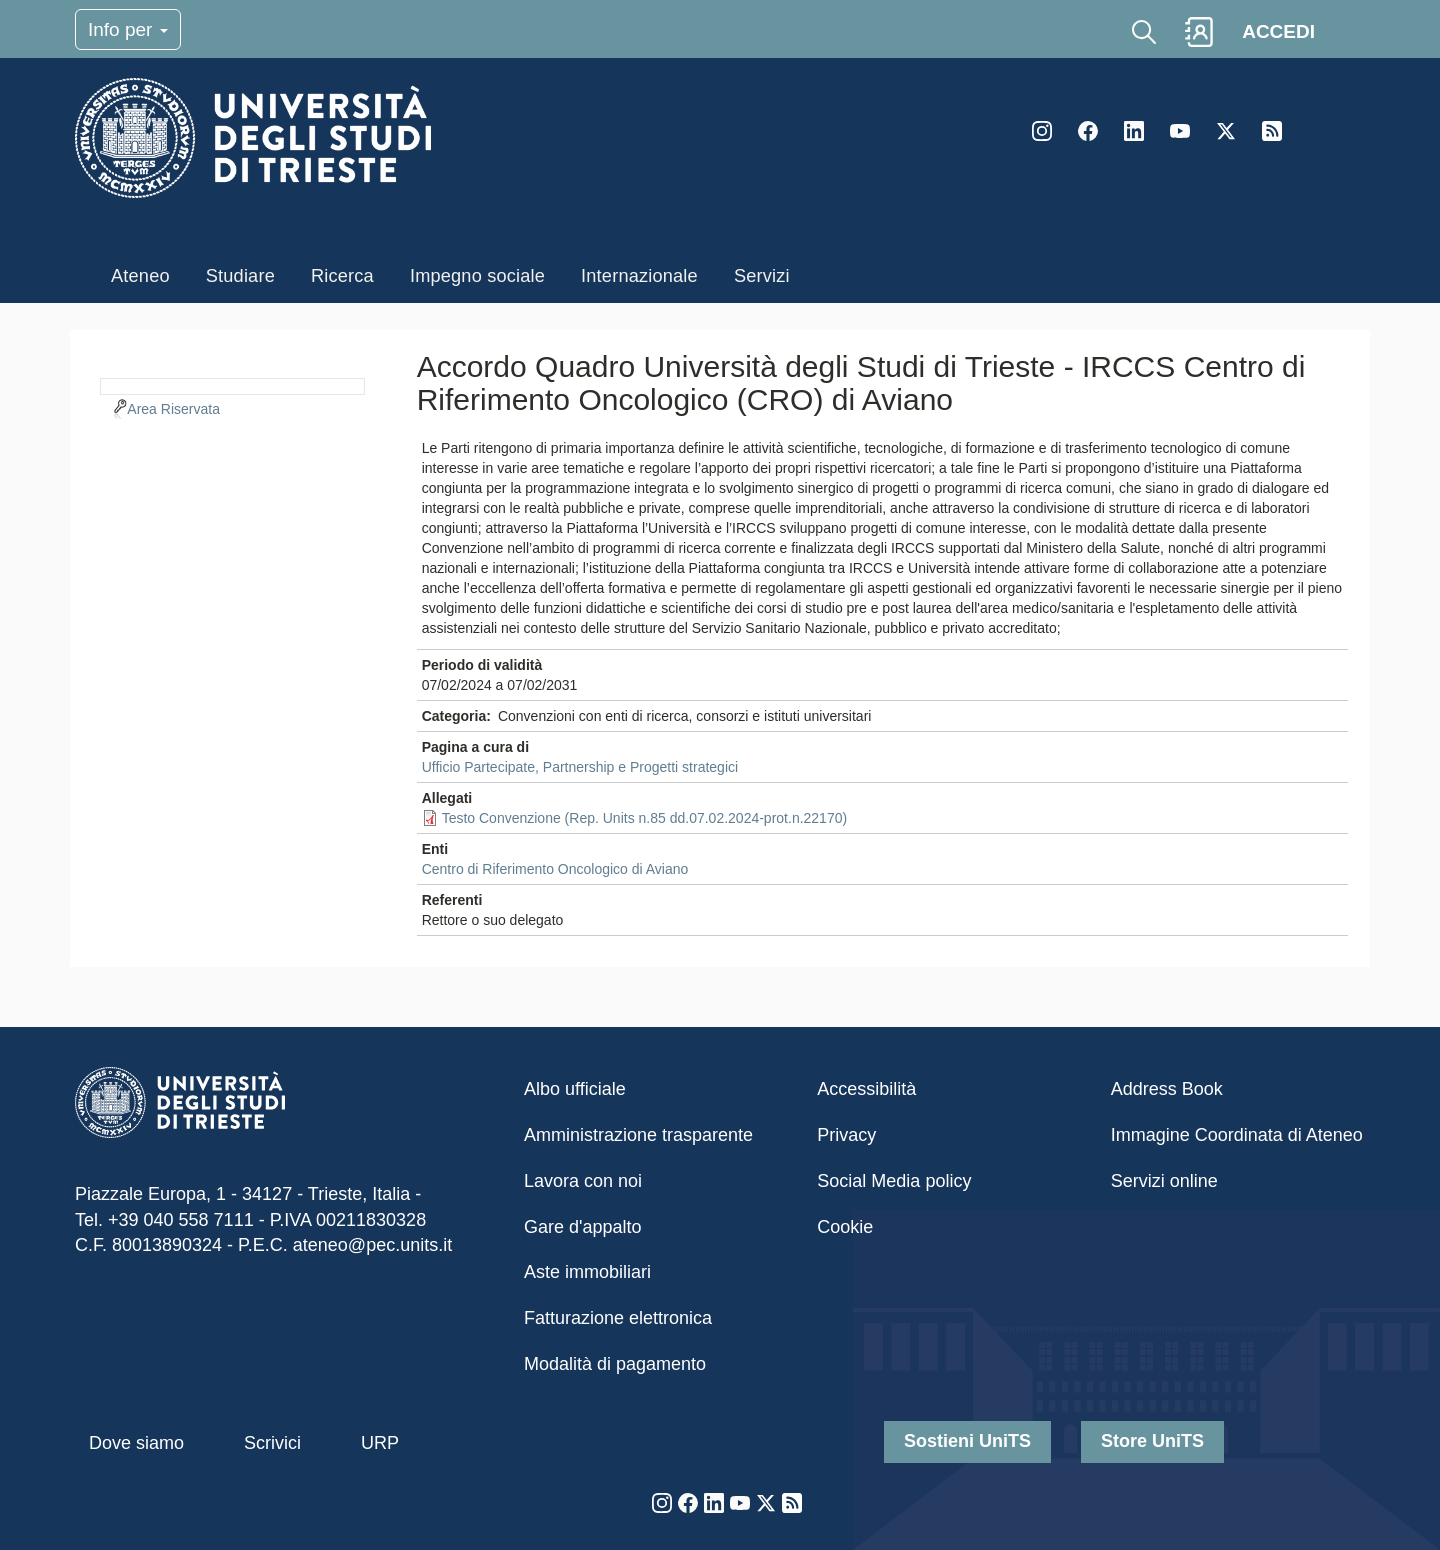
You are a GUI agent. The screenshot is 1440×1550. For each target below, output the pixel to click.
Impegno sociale (477, 276)
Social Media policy (894, 1181)
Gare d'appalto (583, 1227)
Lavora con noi (583, 1181)
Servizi (762, 276)
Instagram (1042, 131)
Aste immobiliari (587, 1272)
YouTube (1180, 131)
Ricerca (342, 276)
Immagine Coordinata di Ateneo (1237, 1135)
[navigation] (232, 384)
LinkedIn (1134, 131)
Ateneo (140, 276)
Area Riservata (173, 409)
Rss (1272, 131)
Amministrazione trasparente (638, 1135)
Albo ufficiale (575, 1089)
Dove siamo (136, 1443)
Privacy (846, 1135)
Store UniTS (1152, 1441)
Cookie (845, 1227)
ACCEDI (1278, 31)
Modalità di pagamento (615, 1364)
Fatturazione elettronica (618, 1318)
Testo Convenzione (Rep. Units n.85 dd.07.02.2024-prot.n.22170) (645, 818)
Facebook (1088, 131)
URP (380, 1443)
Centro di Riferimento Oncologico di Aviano (555, 869)
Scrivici (272, 1443)
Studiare (240, 276)
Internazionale (639, 276)
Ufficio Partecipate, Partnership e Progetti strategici (580, 767)
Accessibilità (866, 1089)
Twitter (1226, 131)
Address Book (1167, 1089)
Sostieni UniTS (967, 1441)
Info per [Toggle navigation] (128, 29)
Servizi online (1164, 1181)
